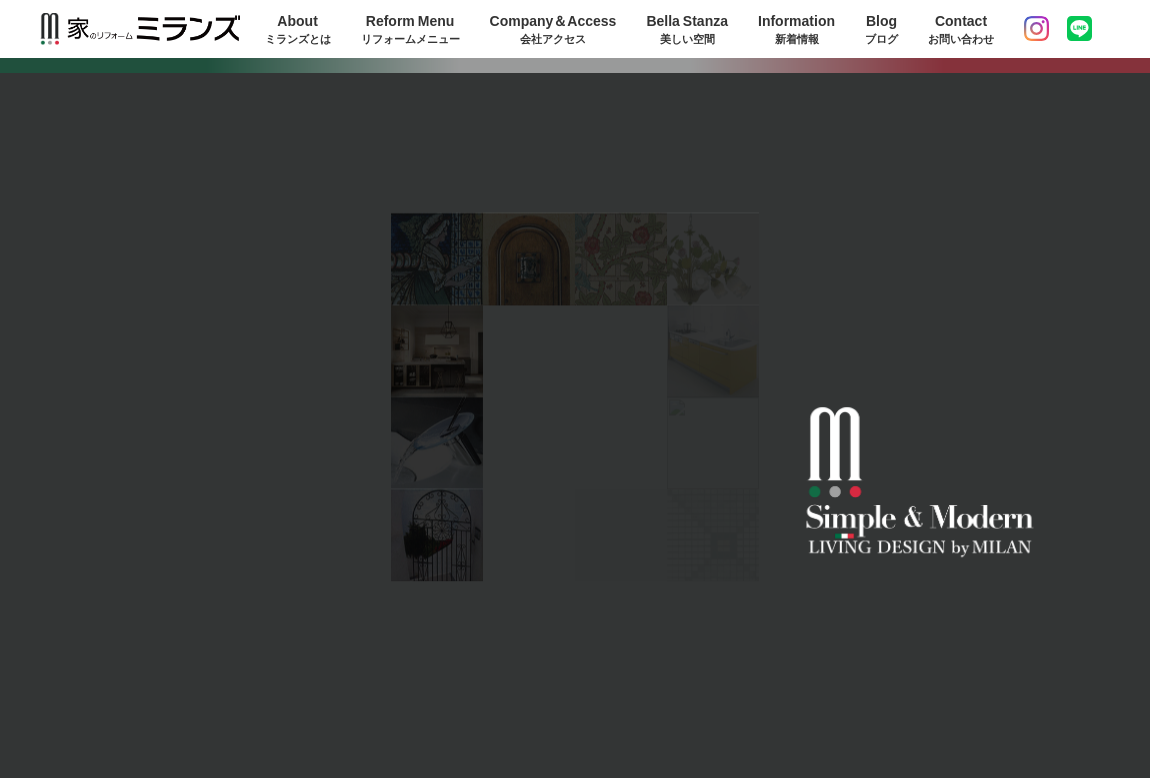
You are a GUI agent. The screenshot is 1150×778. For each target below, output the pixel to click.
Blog (881, 29)
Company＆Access (553, 29)
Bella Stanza (687, 29)
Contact (961, 29)
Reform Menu (410, 29)
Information (796, 29)
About (298, 29)
